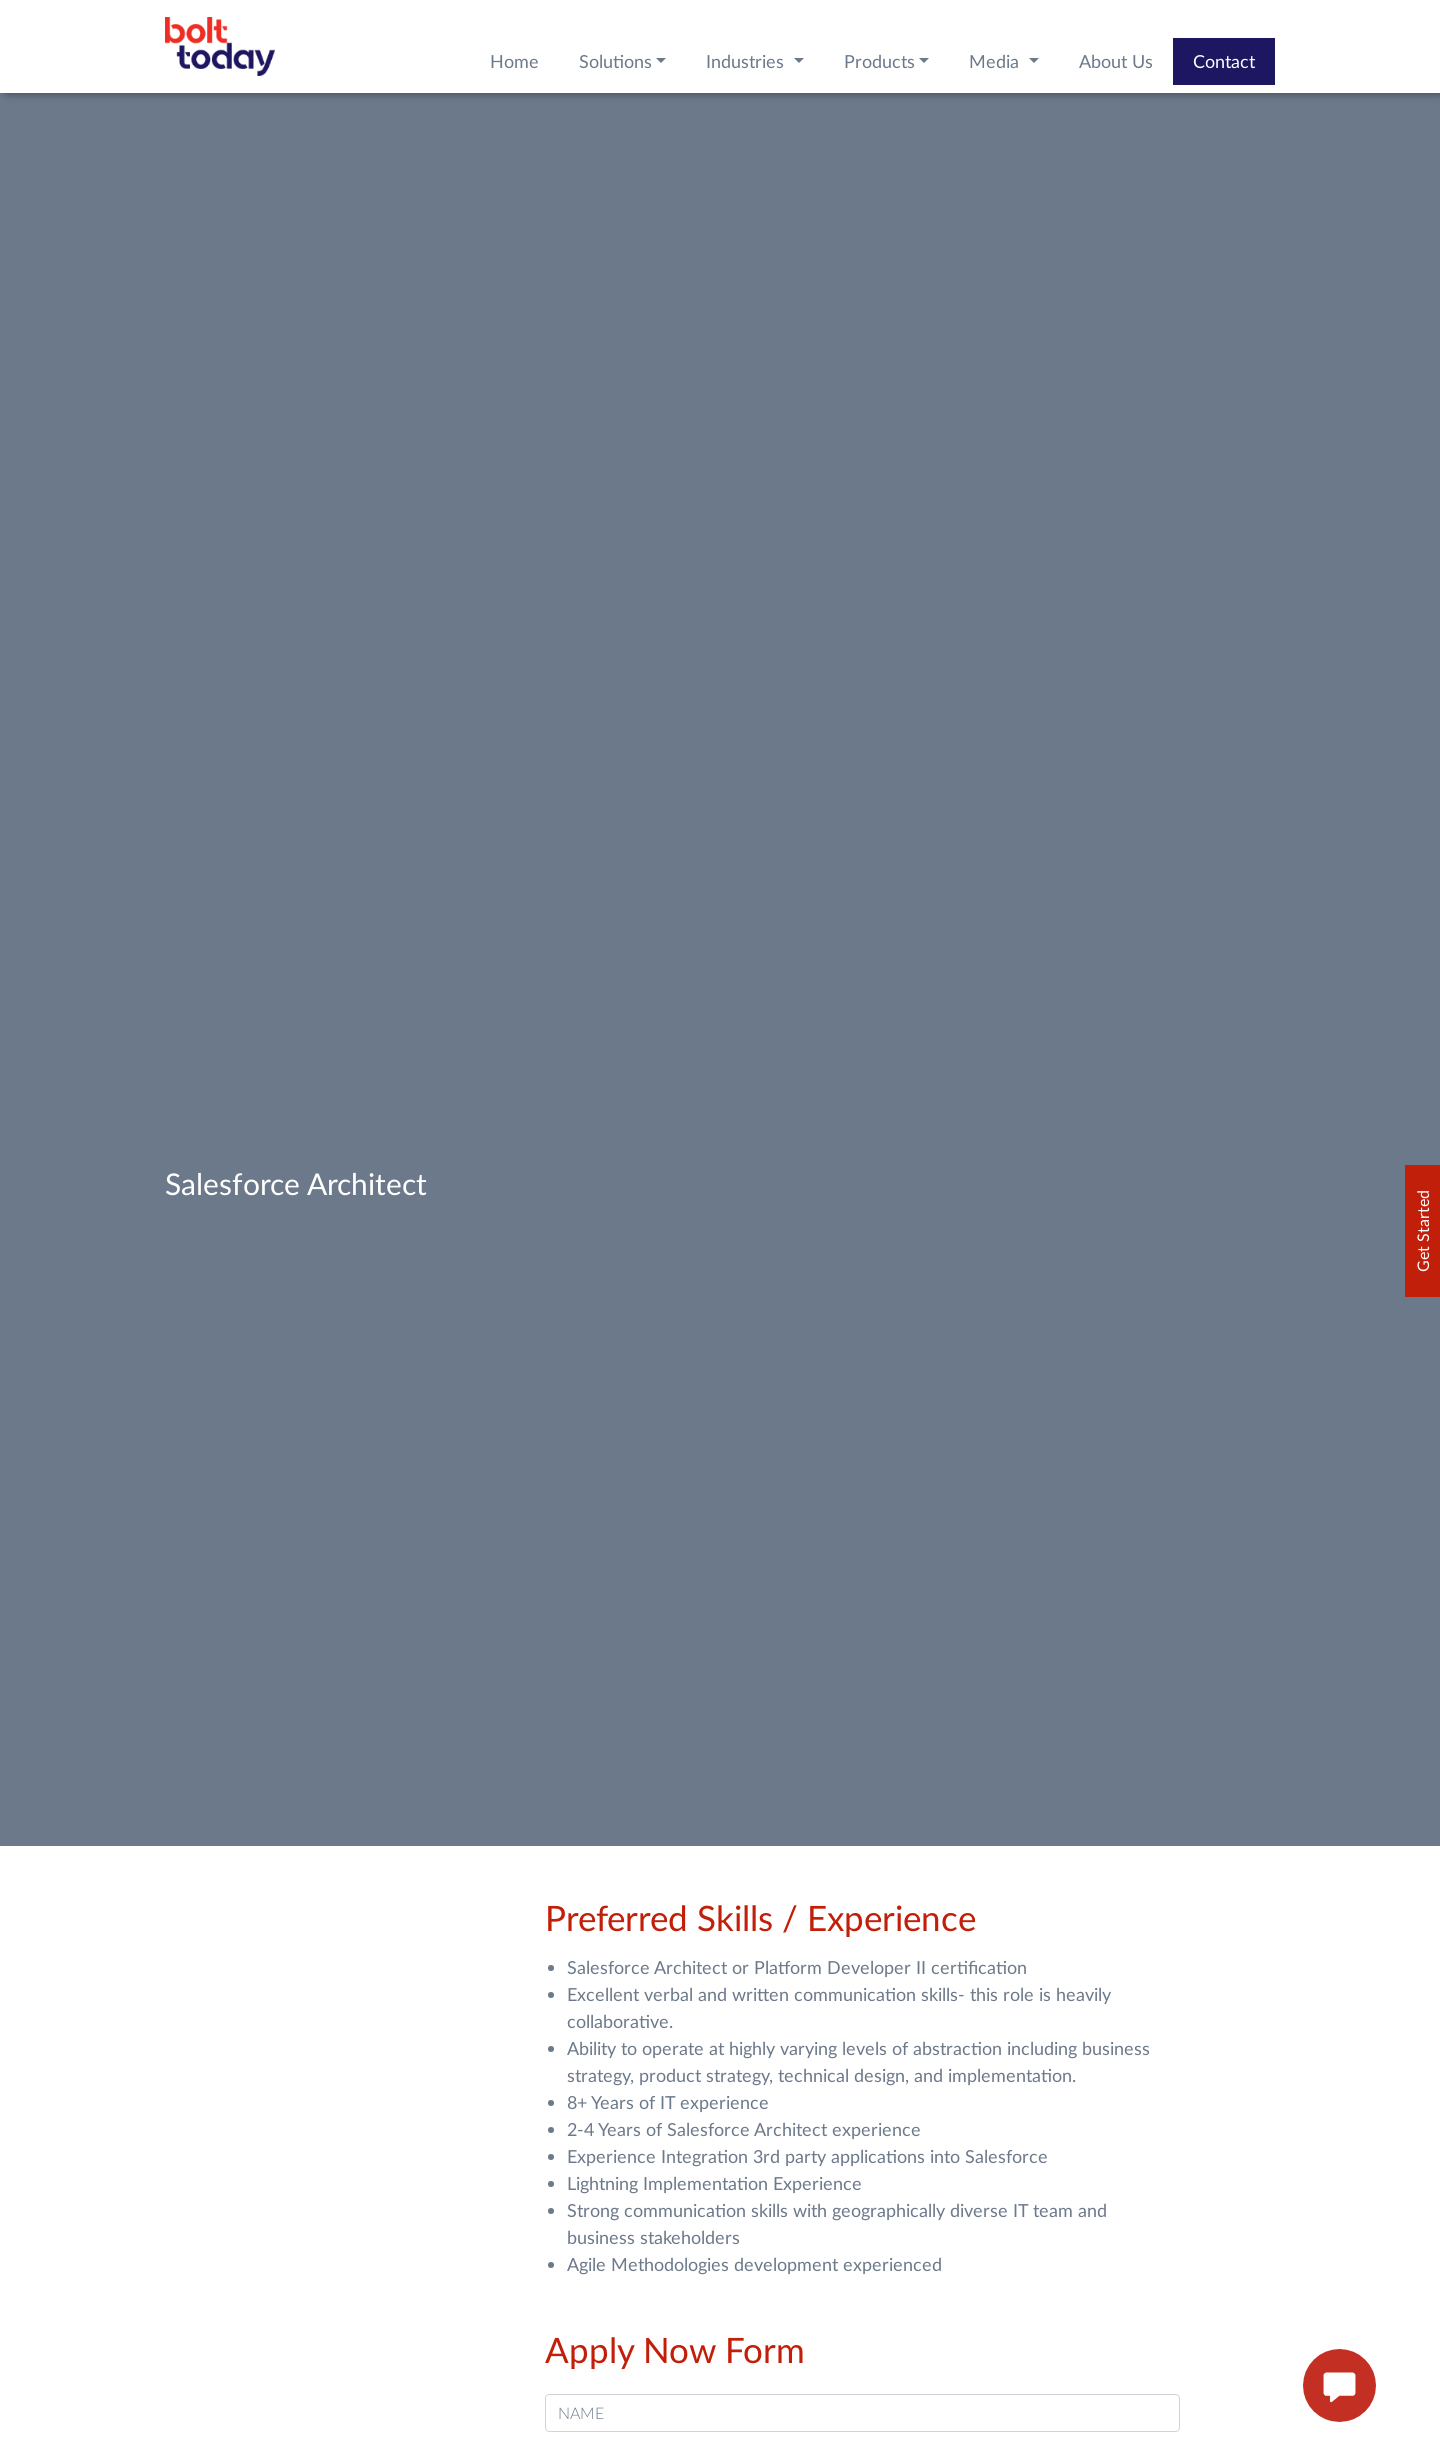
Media (996, 61)
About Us (1116, 61)
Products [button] (879, 61)
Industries (747, 61)
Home (514, 61)
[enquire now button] (1339, 2386)
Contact (1224, 61)
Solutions (615, 61)
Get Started (1422, 1231)
